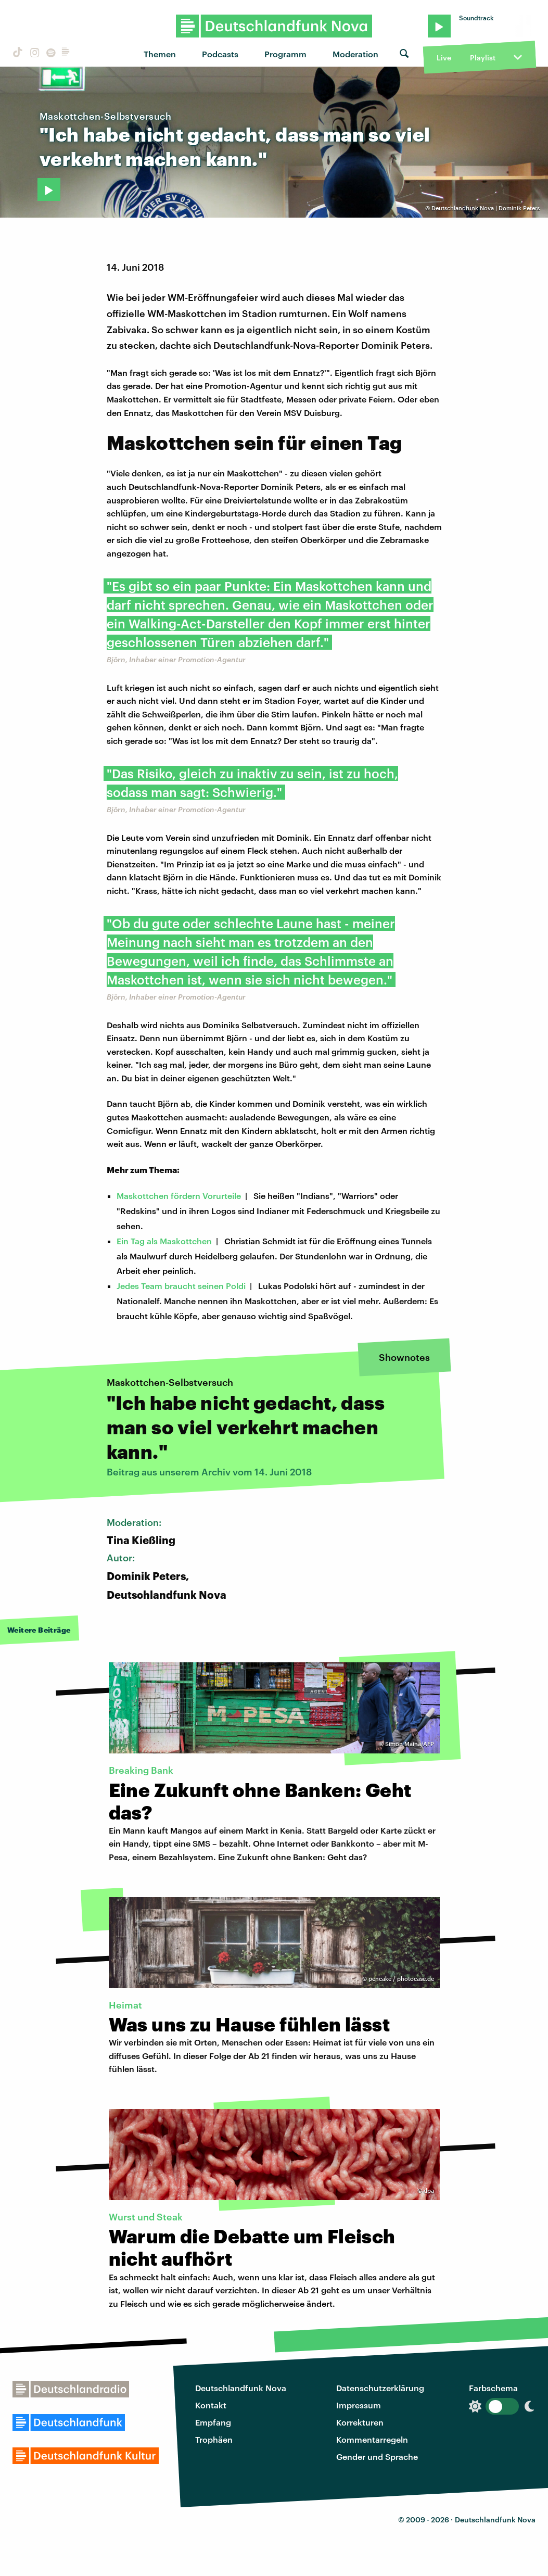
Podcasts (220, 54)
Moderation (355, 54)
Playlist (482, 57)
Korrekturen (360, 2422)
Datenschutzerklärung (380, 2388)
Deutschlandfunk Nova (240, 2388)
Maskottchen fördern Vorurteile (179, 1196)
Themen (160, 54)
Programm (285, 54)
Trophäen (214, 2439)
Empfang (213, 2422)
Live (444, 57)
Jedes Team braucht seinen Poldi (181, 1286)
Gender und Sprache (377, 2456)
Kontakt (210, 2405)
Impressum (358, 2405)
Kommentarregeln (372, 2439)
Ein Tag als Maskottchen (164, 1241)
